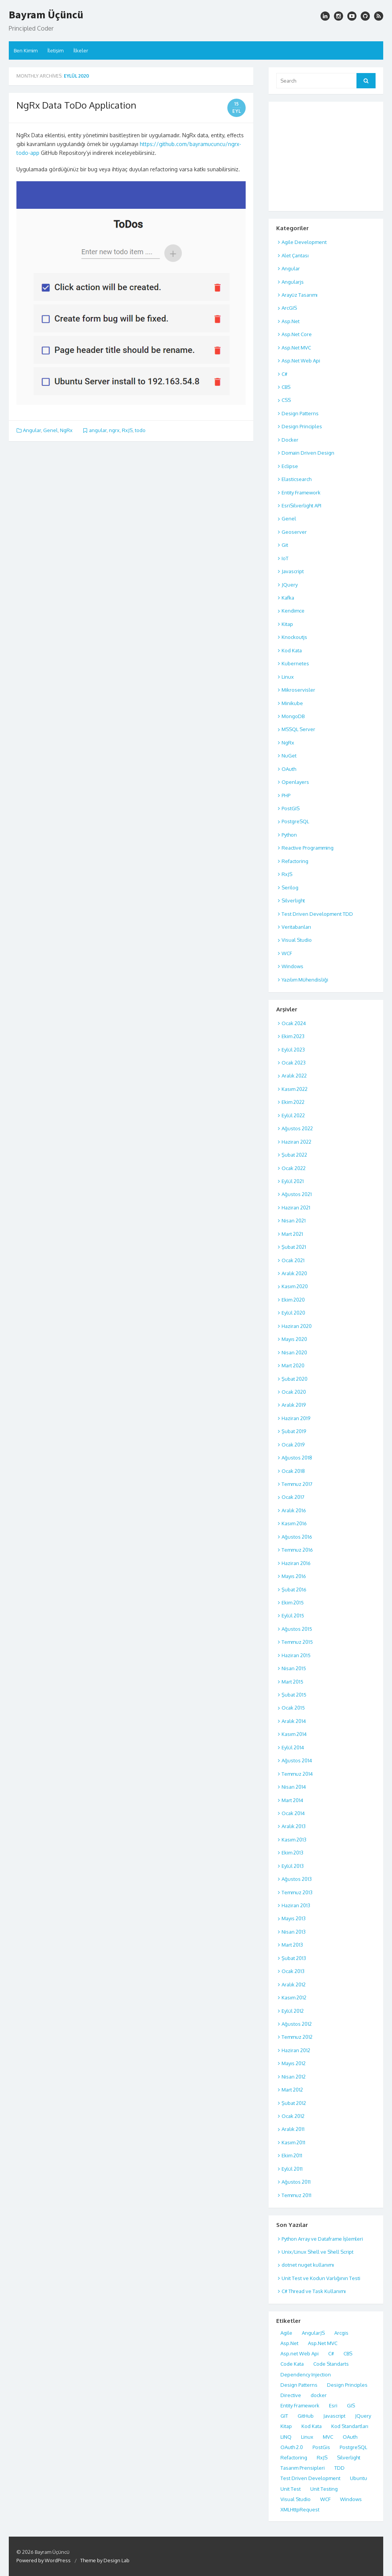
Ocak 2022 (294, 1168)
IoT (285, 558)
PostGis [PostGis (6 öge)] (321, 2447)
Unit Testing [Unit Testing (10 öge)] (324, 2489)
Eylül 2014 (293, 1747)
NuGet (289, 755)
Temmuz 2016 (297, 1550)
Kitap (287, 624)
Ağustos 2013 (297, 1879)
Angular (32, 430)
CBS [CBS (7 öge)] (347, 2353)
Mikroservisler (298, 690)
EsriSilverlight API (301, 505)
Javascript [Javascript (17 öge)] (334, 2416)
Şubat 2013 (294, 1958)
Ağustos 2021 (297, 1194)
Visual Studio (297, 940)
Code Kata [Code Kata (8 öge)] (292, 2364)
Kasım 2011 (293, 2142)
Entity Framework (301, 492)
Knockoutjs (294, 637)
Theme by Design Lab (105, 2560)
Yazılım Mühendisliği (305, 980)
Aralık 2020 (294, 1273)
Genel (50, 430)
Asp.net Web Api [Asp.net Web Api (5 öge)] (299, 2353)
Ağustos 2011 (296, 2182)
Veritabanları (296, 927)
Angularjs (293, 282)
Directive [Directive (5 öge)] (290, 2395)
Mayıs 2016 (294, 1576)
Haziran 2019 (296, 1418)
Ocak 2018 (293, 1471)
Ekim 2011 (292, 2155)
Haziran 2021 (296, 1207)
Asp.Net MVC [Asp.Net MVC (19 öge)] (322, 2343)
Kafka (288, 598)
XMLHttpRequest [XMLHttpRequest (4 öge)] (299, 2509)
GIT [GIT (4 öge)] (284, 2416)
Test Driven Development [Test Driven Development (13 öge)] (310, 2478)
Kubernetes (295, 663)
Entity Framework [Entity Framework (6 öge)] (299, 2405)
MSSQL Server (298, 729)
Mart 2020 (293, 1365)
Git (285, 545)
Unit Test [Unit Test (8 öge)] (290, 2489)
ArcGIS (289, 308)
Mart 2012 (292, 2090)
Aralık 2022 (294, 1076)
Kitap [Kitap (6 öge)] (286, 2426)
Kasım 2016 (294, 1523)
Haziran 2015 (296, 1655)
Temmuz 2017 (297, 1484)
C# (284, 374)
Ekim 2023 (293, 1036)
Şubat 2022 (294, 1155)
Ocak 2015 (293, 1708)
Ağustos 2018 (297, 1458)
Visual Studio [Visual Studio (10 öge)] (295, 2499)
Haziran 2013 (296, 1905)
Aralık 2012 (294, 1984)
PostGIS (291, 808)
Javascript (293, 571)
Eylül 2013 (293, 1866)
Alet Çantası (295, 255)
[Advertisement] (326, 155)
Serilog (290, 887)
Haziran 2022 (296, 1142)
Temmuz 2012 (297, 2037)
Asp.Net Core (297, 334)
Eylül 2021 (293, 1181)
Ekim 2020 (293, 1300)
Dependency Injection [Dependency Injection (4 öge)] (305, 2374)
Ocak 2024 (294, 1023)
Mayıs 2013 (294, 1918)
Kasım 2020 (295, 1286)
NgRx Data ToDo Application (76, 105)
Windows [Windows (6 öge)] (351, 2499)
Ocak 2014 (293, 1813)
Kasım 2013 (294, 1840)
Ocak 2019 (293, 1445)
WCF (287, 953)
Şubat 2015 (294, 1695)
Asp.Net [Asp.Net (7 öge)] (289, 2343)
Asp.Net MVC (296, 348)
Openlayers (295, 782)
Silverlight (293, 900)
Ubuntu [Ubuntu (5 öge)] (358, 2478)
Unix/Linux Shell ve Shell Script (317, 2252)
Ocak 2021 (293, 1260)
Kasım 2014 (294, 1734)
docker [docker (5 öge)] (319, 2395)
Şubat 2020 (295, 1379)
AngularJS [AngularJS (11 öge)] (313, 2333)
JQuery (290, 585)
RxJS (127, 430)
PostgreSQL (295, 821)
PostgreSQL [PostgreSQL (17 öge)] (353, 2447)
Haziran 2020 (297, 1326)
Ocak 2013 (293, 1971)
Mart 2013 (292, 1945)
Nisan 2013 (294, 1932)
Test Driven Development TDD (317, 914)
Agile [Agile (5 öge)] (286, 2333)
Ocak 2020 (294, 1392)
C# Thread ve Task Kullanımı (314, 2291)
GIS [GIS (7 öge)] (351, 2405)
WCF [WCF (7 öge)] (325, 2499)
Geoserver (294, 532)
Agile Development (304, 242)
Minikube (292, 703)
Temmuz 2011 (296, 2195)
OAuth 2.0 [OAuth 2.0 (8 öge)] (291, 2447)
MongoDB (293, 716)
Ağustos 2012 (297, 2024)
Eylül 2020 (293, 1313)
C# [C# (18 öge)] (331, 2353)
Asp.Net (291, 321)
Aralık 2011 (293, 2129)
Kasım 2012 (294, 1997)
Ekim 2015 (293, 1602)
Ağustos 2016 (297, 1537)
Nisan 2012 (294, 2077)
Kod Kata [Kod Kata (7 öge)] (311, 2426)
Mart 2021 (292, 1234)
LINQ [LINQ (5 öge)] (286, 2437)
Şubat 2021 (294, 1247)
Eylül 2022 (293, 1115)
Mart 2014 (292, 1800)
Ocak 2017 (293, 1497)
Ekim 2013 (292, 1853)
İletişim (55, 50)
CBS (286, 387)
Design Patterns (300, 413)
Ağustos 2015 (297, 1629)
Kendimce (293, 611)
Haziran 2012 (296, 2050)
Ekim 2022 (293, 1102)
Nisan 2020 (294, 1352)
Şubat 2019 (294, 1431)
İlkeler (80, 50)
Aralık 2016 (294, 1510)
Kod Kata (292, 650)
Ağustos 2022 (297, 1128)
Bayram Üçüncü (46, 14)
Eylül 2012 (293, 2011)
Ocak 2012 (293, 2116)
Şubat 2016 (294, 1589)
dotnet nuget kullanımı (308, 2265)
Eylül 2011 (292, 2169)
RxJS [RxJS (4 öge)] (322, 2457)
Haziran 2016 (296, 1563)
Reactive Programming (308, 848)
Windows (292, 966)
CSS (286, 400)
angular (98, 430)
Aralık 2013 (294, 1826)
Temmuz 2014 (297, 1774)
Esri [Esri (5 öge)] (333, 2405)
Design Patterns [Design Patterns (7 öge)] (298, 2385)
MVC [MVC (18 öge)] (328, 2437)
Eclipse (290, 466)
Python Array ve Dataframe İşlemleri (322, 2239)
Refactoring (295, 861)
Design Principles (302, 426)
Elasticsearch (296, 479)
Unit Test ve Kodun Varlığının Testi (321, 2278)
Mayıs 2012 (294, 2063)
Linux (288, 677)
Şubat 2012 (294, 2103)
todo (140, 430)
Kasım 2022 (295, 1089)
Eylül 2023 (293, 1050)
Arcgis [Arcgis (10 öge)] (341, 2333)
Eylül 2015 (293, 1615)
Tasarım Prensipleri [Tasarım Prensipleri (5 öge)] (302, 2468)
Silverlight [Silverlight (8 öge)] (348, 2457)
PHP (286, 795)
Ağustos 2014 (297, 1760)
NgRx (66, 430)
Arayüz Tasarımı (299, 295)
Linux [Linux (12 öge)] (307, 2437)
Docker (290, 440)
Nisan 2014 (294, 1787)
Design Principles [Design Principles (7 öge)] (347, 2385)
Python (289, 835)
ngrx (114, 430)
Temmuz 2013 (297, 1892)
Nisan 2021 (294, 1220)
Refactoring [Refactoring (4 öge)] (293, 2457)
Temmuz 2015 (297, 1642)
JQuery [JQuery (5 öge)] (363, 2416)
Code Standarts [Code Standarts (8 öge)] (331, 2364)
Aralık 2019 (294, 1405)
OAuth (289, 769)
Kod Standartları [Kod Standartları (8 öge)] (349, 2426)
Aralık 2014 (294, 1721)
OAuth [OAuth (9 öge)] (350, 2437)
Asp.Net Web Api (301, 361)
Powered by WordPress (43, 2560)
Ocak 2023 (294, 1063)
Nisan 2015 (294, 1668)
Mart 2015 (292, 1682)
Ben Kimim (25, 50)
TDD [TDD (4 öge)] (339, 2468)
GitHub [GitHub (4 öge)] (306, 2416)
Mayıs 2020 (294, 1339)
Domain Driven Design (308, 453)
